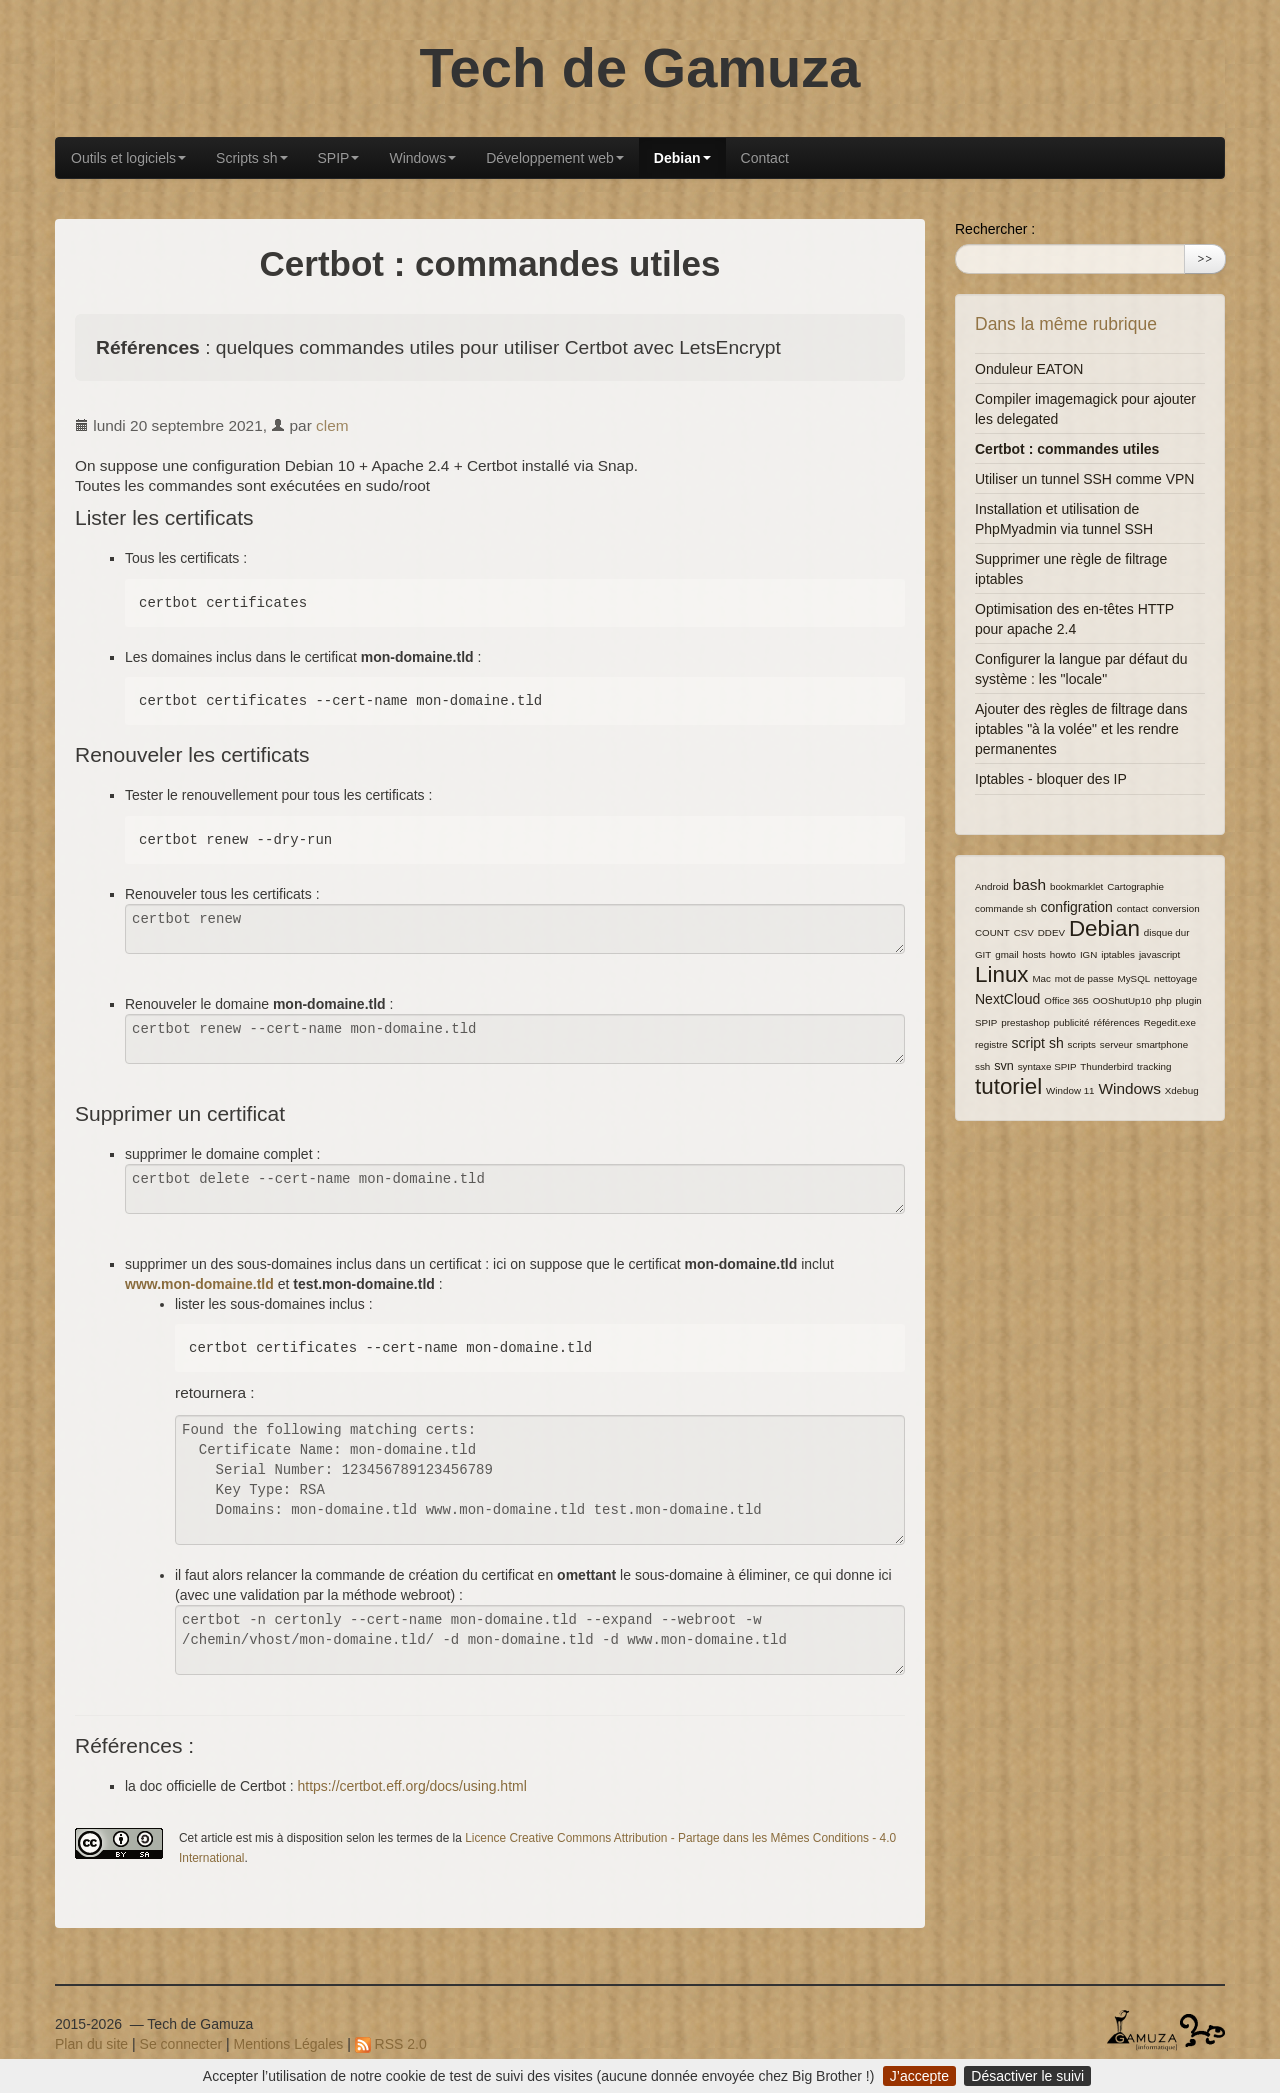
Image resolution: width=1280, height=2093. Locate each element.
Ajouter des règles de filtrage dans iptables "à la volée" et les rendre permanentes (1081, 729)
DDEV (1051, 932)
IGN (1088, 954)
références (1116, 1022)
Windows (422, 158)
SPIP (339, 158)
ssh (982, 1066)
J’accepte (919, 2076)
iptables (1118, 954)
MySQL (1134, 978)
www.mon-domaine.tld (199, 1284)
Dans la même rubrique (1066, 324)
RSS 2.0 (391, 2044)
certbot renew (515, 929)
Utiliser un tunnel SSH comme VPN (1084, 479)
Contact (765, 158)
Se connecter (181, 2044)
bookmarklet (1076, 886)
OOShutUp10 (1122, 1000)
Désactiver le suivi (1027, 2076)
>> (1205, 258)
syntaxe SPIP (1047, 1066)
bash (1029, 884)
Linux (1002, 974)
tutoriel (1008, 1086)
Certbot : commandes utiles (1067, 449)
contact (1133, 908)
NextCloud (1007, 999)
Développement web (555, 158)
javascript (1159, 954)
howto (1063, 954)
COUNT (992, 932)
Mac (1041, 978)
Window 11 (1070, 1090)
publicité (1072, 1022)
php (1163, 1000)
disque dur (1167, 932)
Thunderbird (1106, 1066)
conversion (1175, 908)
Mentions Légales (289, 2044)
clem (332, 425)
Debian (682, 158)
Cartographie (1135, 886)
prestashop (1025, 1022)
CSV (1024, 932)
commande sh (1006, 908)
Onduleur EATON (1029, 369)
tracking (1154, 1066)
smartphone (1162, 1044)
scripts (1082, 1044)
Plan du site (91, 2044)
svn (1004, 1066)
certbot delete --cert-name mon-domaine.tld (515, 1189)
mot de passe (1084, 978)
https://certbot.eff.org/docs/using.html (412, 1786)
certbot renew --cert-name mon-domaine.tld (515, 1039)
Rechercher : (995, 229)
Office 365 (1066, 1000)
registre (991, 1044)
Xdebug (1182, 1090)
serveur (1116, 1044)
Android (992, 886)
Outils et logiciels (128, 158)
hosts (1034, 954)
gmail (1006, 954)
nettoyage (1175, 978)
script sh (1038, 1043)
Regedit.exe (1170, 1022)
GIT (983, 954)
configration (1076, 907)
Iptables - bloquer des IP (1051, 779)
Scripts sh (251, 158)
